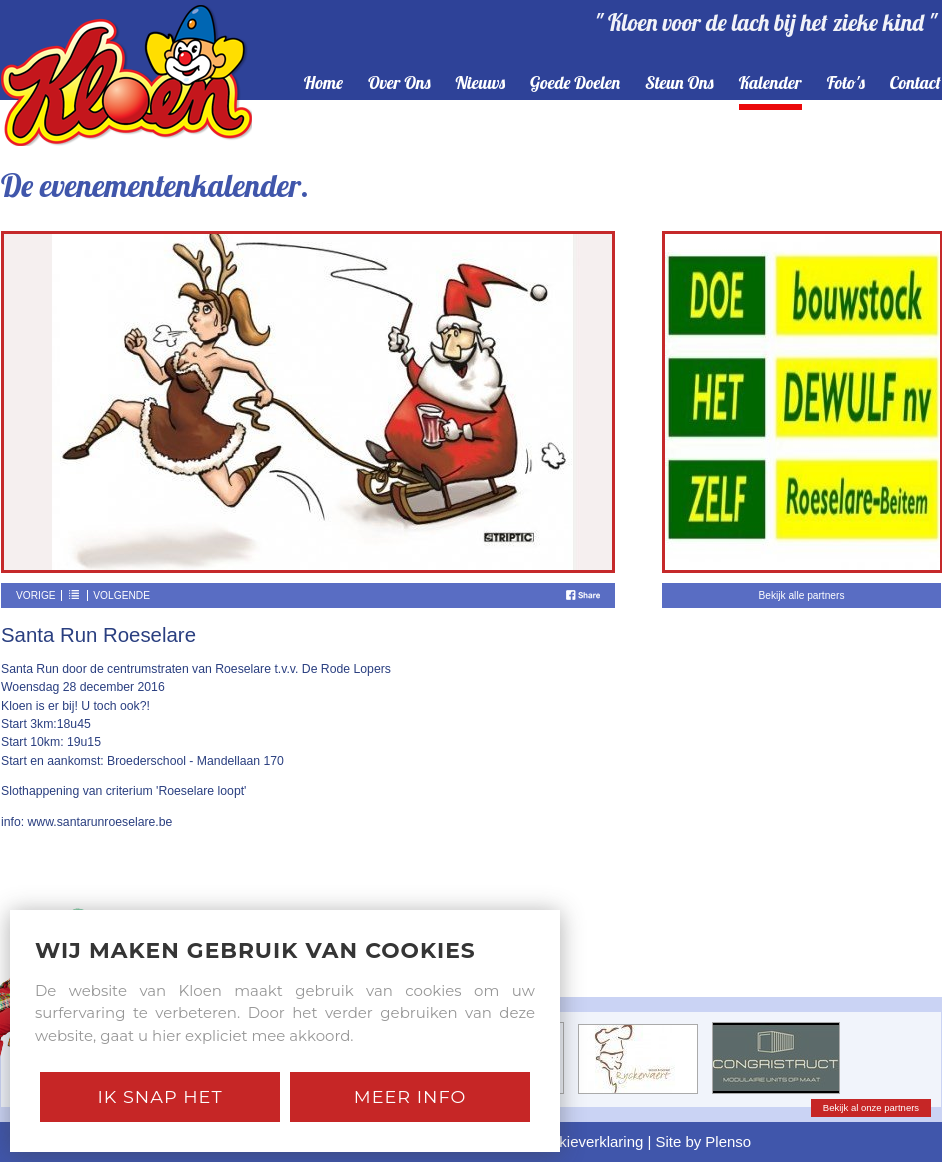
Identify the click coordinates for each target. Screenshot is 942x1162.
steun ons (679, 83)
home (323, 83)
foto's (846, 83)
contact (915, 83)
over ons (399, 83)
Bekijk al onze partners (871, 1107)
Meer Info (410, 1096)
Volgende (121, 595)
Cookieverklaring (587, 1141)
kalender (770, 83)
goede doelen (575, 83)
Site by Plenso (704, 1141)
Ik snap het (159, 1096)
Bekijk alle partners (801, 595)
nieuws (481, 83)
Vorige (36, 595)
